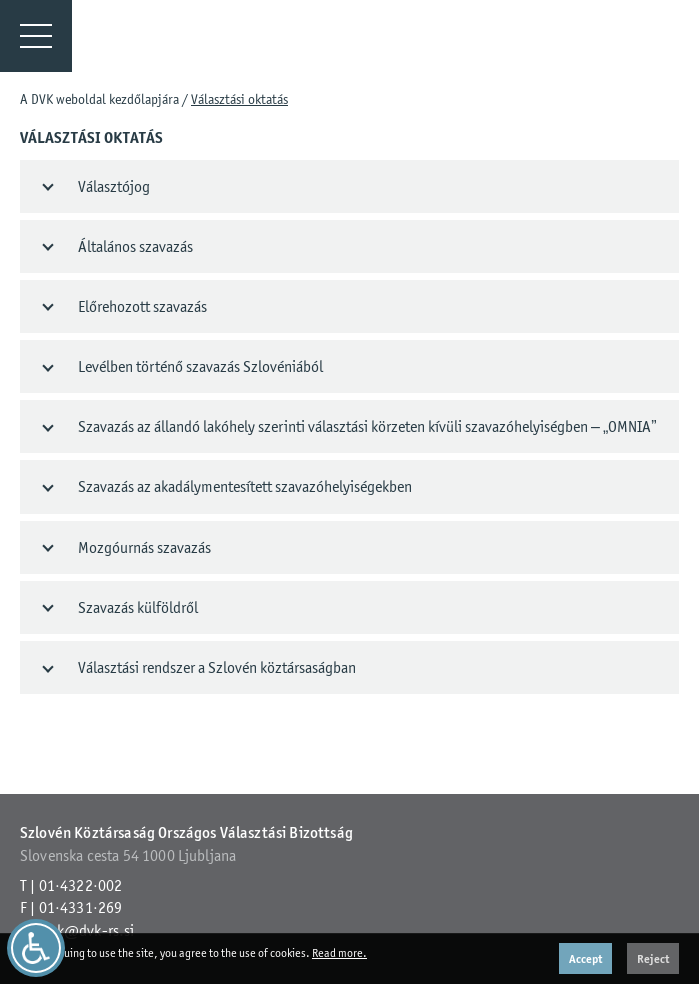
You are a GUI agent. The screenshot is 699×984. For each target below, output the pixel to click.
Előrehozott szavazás (142, 306)
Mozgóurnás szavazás (144, 547)
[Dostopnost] (36, 948)
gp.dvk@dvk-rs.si (77, 930)
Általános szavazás (135, 246)
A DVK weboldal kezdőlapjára (99, 99)
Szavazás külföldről (138, 607)
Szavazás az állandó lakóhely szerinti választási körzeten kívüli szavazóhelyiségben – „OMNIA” (367, 426)
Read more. (339, 953)
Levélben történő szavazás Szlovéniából (200, 366)
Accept (585, 958)
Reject (653, 958)
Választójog (114, 186)
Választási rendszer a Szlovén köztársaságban (217, 667)
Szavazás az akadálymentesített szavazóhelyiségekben (245, 486)
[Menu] (36, 36)
